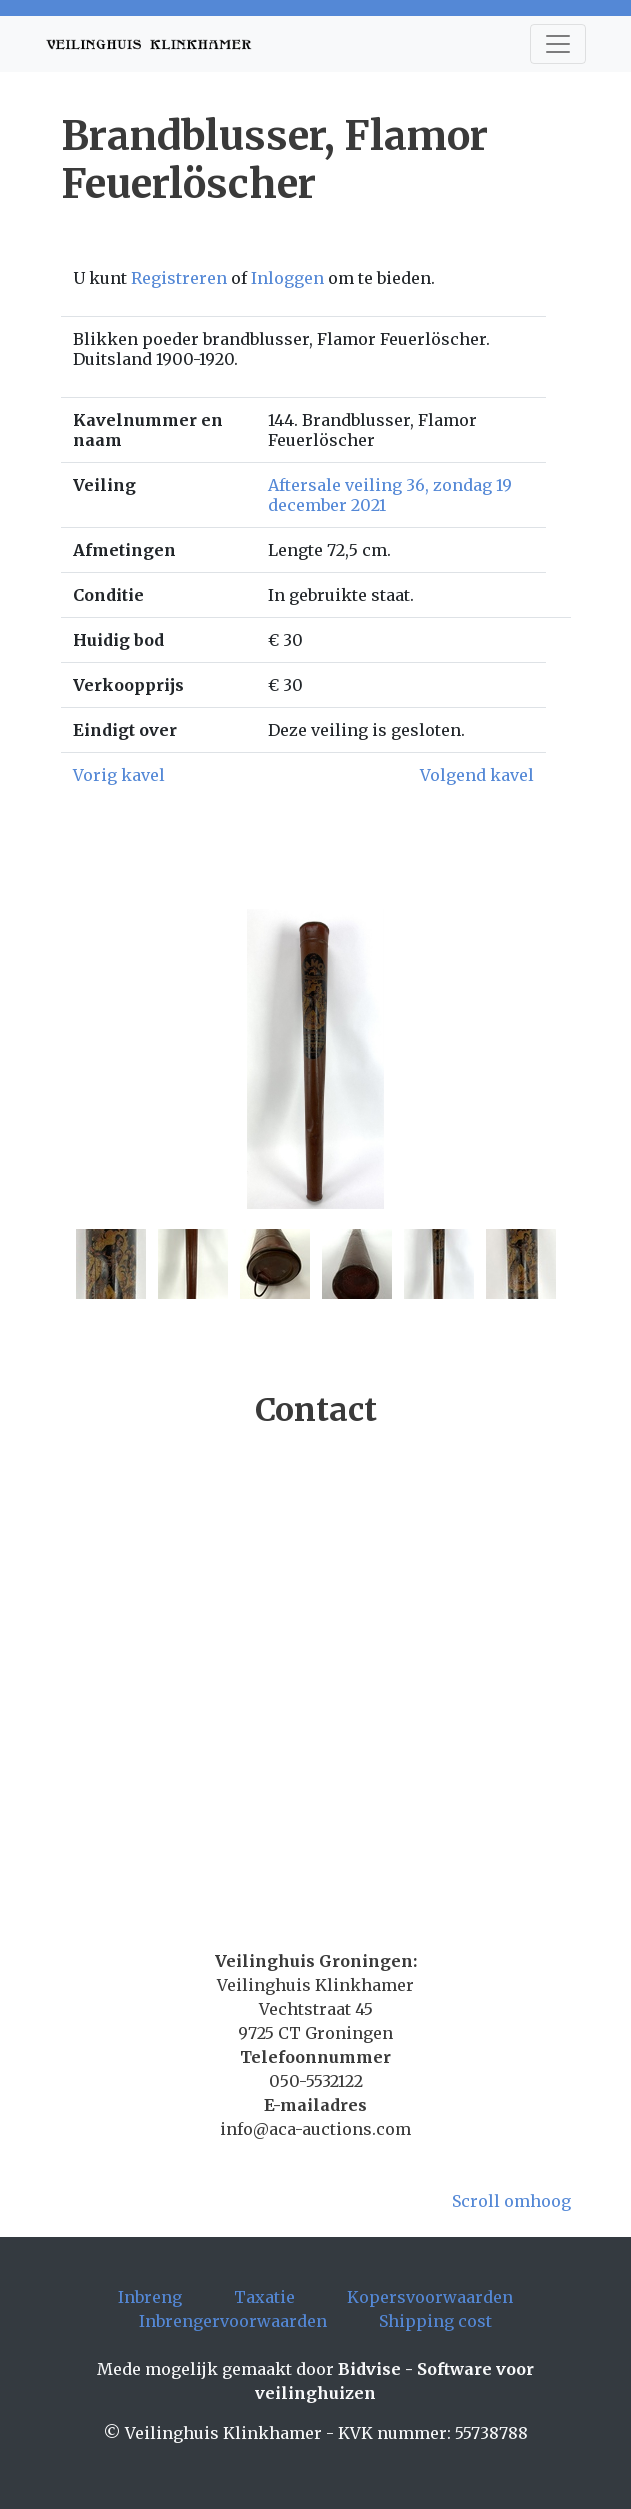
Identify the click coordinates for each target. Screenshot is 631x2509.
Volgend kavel (477, 775)
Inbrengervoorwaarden (233, 2321)
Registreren (179, 278)
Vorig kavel (119, 775)
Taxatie (264, 2297)
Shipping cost (435, 2321)
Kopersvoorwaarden (430, 2297)
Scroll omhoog (511, 2201)
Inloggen (287, 278)
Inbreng (150, 2297)
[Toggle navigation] (558, 44)
